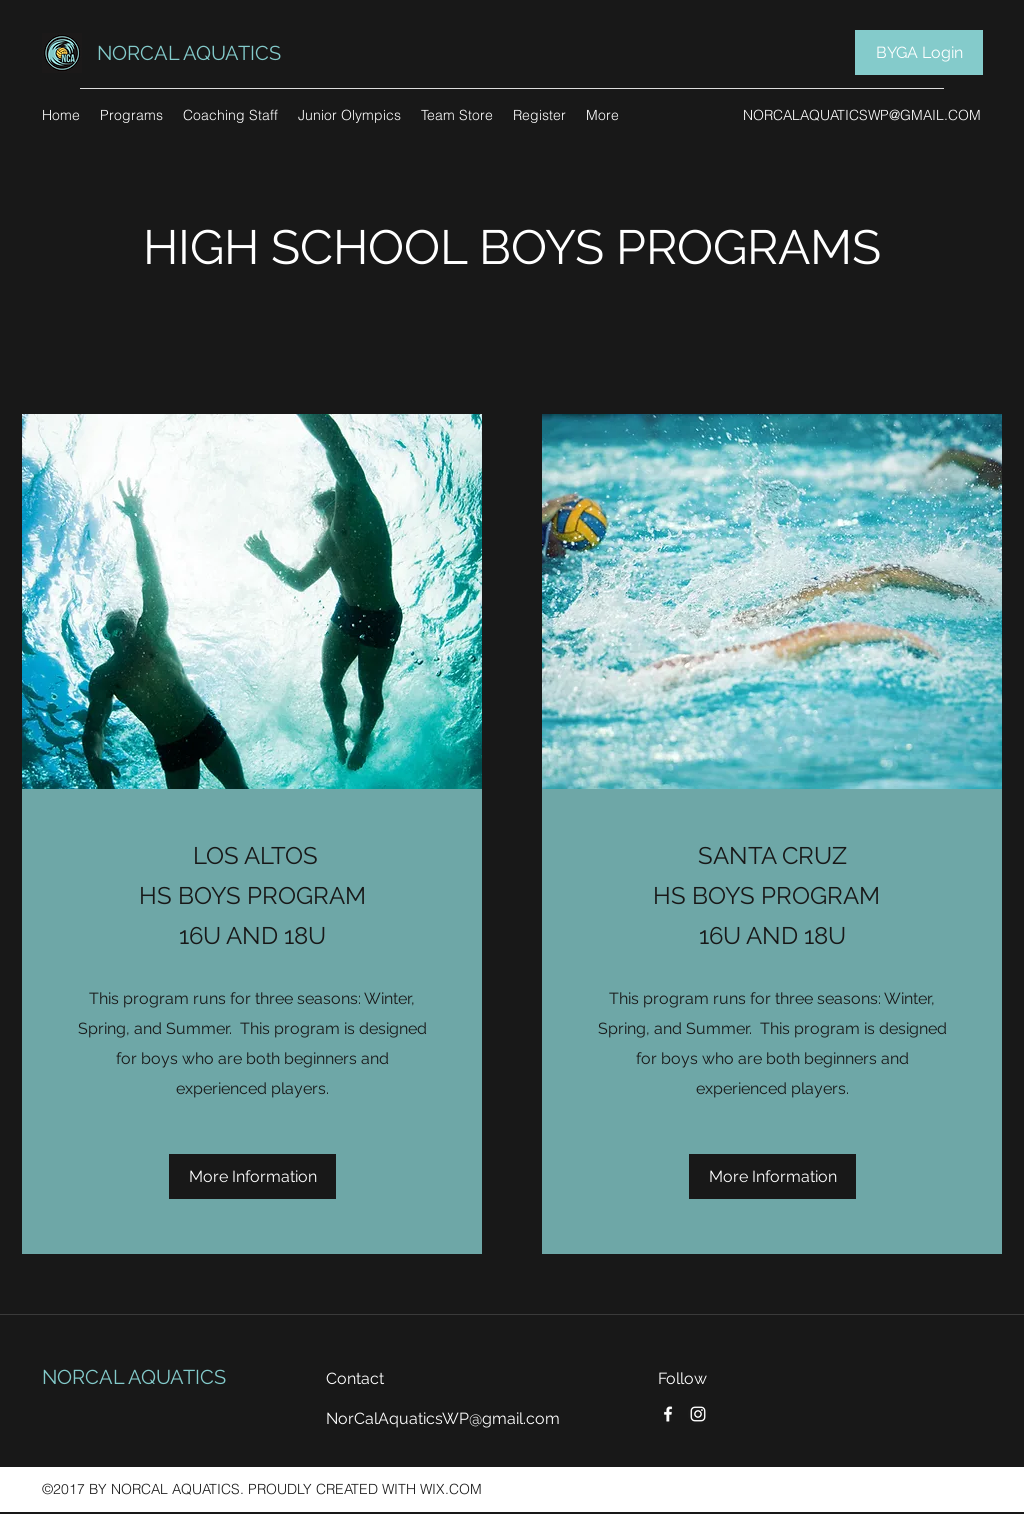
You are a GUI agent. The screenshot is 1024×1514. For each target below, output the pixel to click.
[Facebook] (668, 1414)
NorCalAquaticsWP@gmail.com (443, 1418)
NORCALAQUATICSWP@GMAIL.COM (862, 115)
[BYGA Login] (919, 52)
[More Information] (252, 1176)
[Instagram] (698, 1414)
